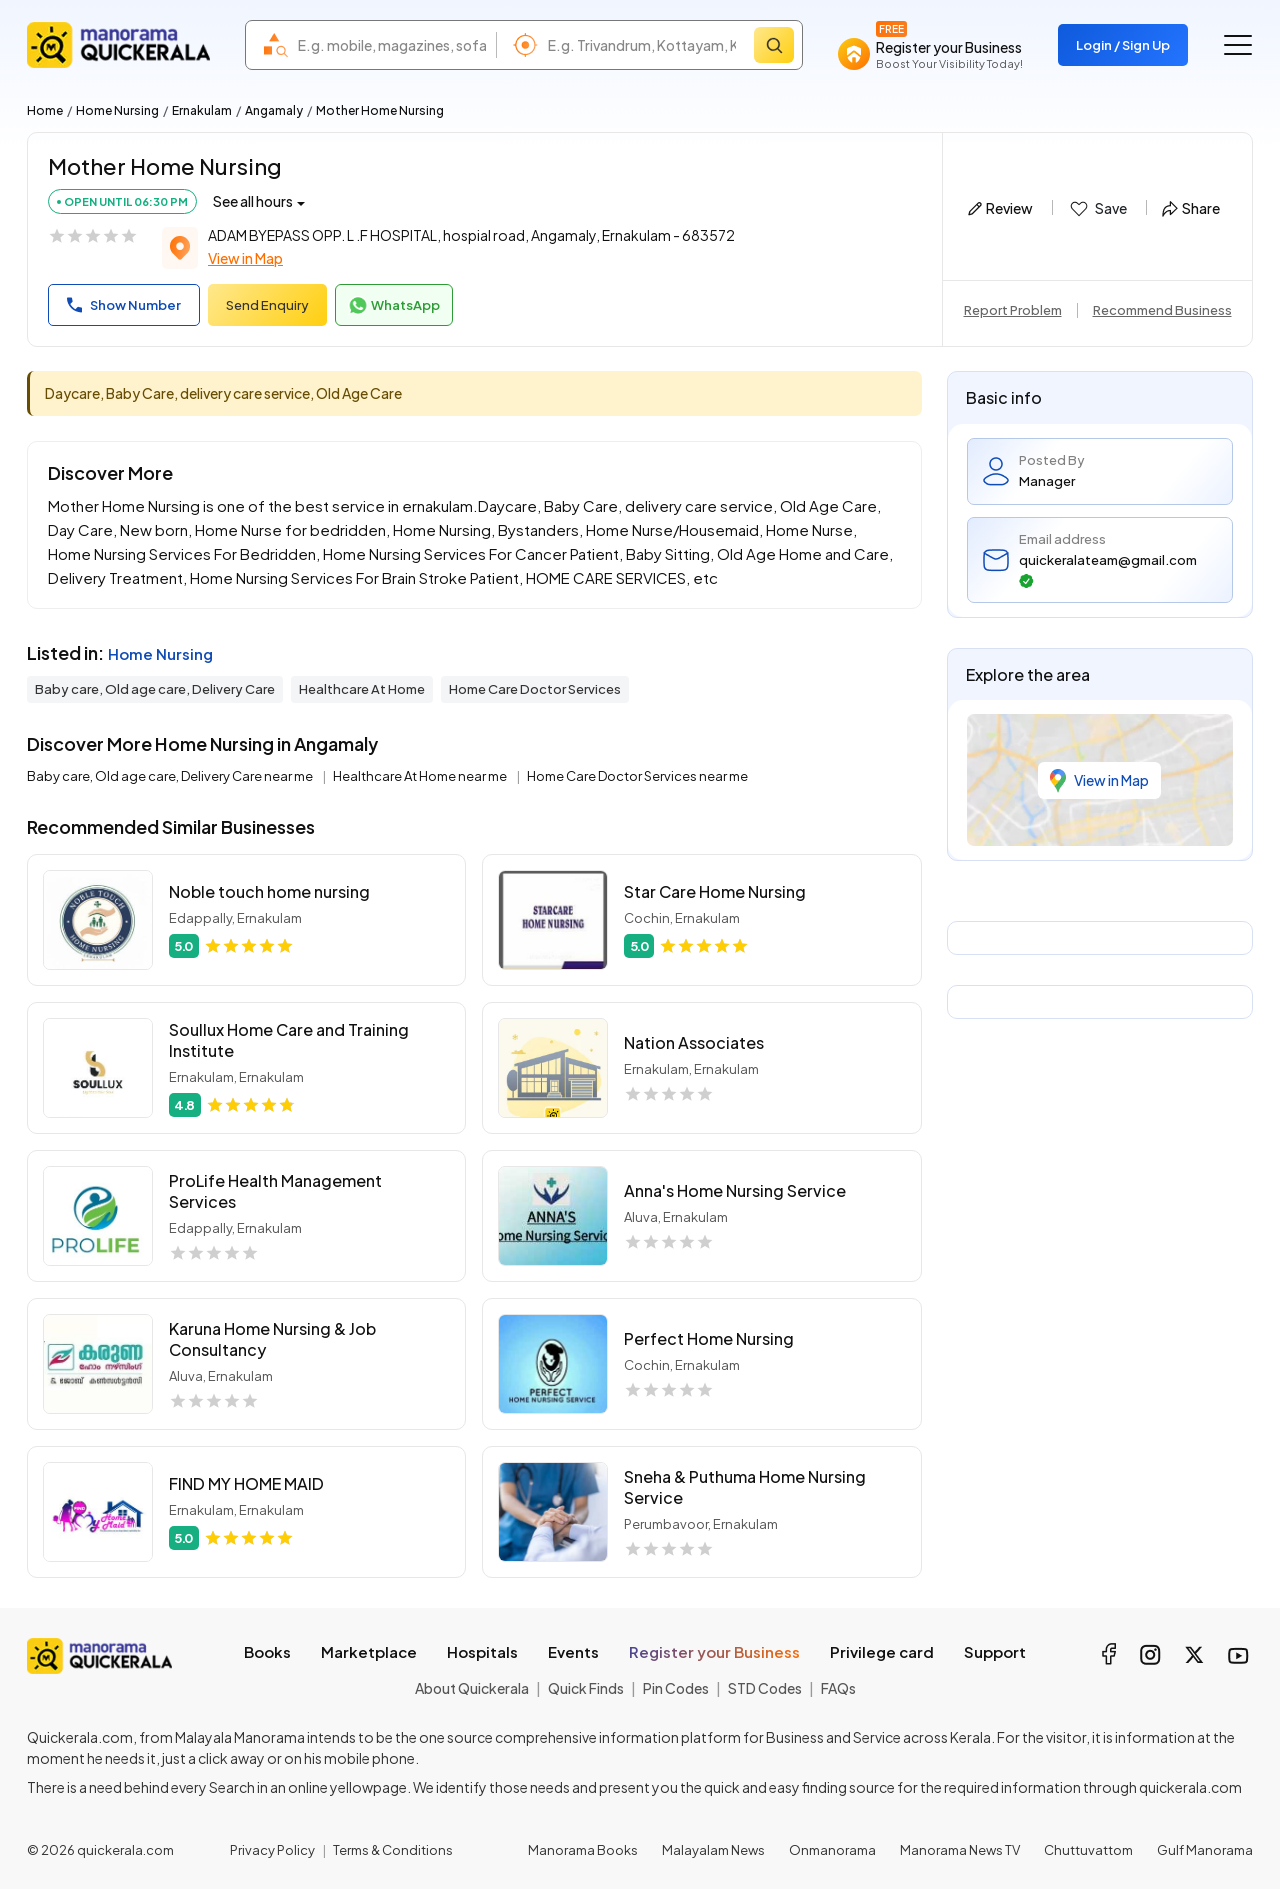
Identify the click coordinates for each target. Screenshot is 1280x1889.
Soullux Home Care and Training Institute (289, 1040)
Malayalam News (713, 1850)
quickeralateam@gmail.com (1108, 570)
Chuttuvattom (1088, 1850)
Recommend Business (1162, 310)
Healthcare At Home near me (421, 776)
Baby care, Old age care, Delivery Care (155, 689)
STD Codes (765, 1688)
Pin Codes (676, 1688)
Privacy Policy (272, 1850)
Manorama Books (583, 1850)
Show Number (124, 305)
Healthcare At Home (362, 689)
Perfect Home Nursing (709, 1338)
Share (1191, 208)
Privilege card (882, 1651)
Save (1097, 209)
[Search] (774, 45)
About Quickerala (472, 1688)
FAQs (838, 1688)
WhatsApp (394, 306)
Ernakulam (202, 110)
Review (1000, 208)
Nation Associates (694, 1042)
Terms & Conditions (393, 1850)
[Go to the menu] (1238, 45)
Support (995, 1651)
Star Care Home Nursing (715, 891)
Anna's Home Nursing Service (735, 1190)
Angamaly (274, 110)
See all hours (253, 201)
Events (573, 1651)
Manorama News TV (960, 1850)
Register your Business (714, 1651)
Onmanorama (832, 1850)
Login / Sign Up (1123, 45)
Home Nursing (117, 110)
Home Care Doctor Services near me (637, 776)
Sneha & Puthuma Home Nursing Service (745, 1487)
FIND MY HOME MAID (246, 1483)
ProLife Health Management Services (275, 1191)
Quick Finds (586, 1688)
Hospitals (482, 1651)
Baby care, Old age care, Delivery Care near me (171, 776)
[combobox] (392, 45)
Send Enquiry (267, 305)
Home (45, 110)
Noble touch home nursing (269, 891)
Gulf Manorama (1205, 1850)
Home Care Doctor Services (535, 689)
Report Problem (1013, 310)
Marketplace (369, 1651)
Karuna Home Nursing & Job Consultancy (272, 1339)
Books (267, 1651)
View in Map (245, 258)
